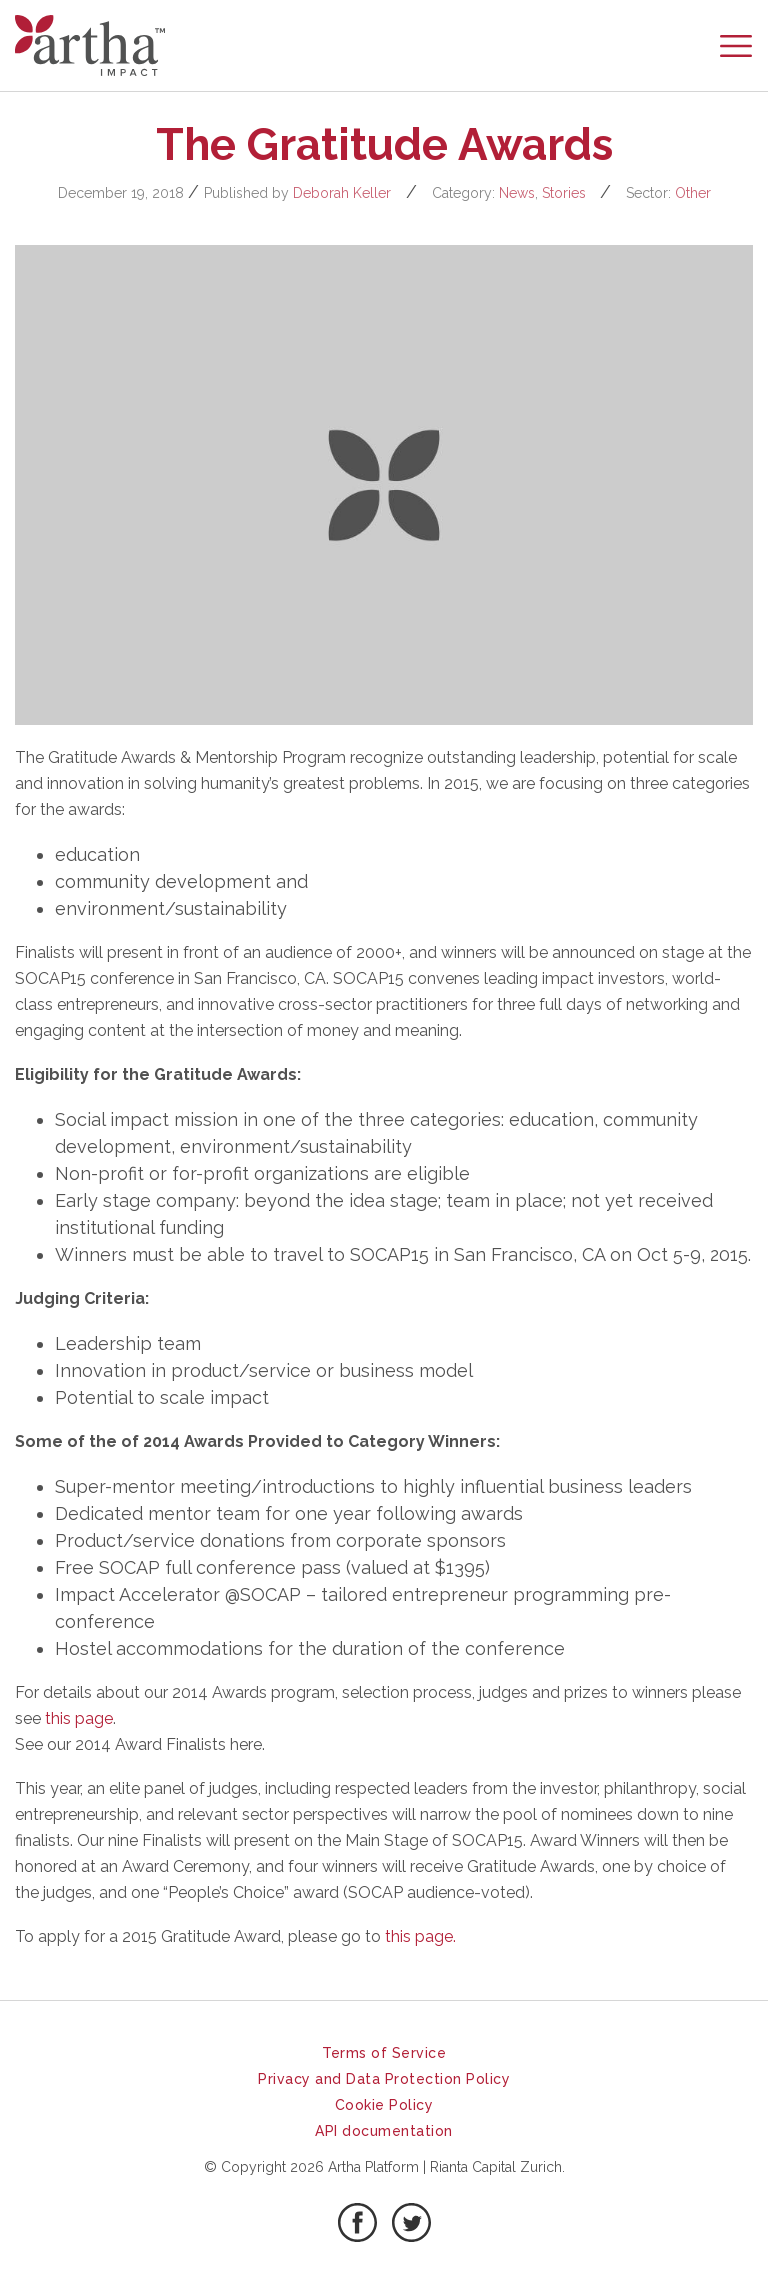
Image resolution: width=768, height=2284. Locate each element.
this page (79, 1718)
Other (693, 193)
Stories (564, 193)
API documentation (384, 2131)
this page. (420, 1936)
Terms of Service (384, 2053)
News (517, 193)
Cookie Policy (384, 2105)
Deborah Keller (342, 193)
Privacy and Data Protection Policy (384, 2079)
